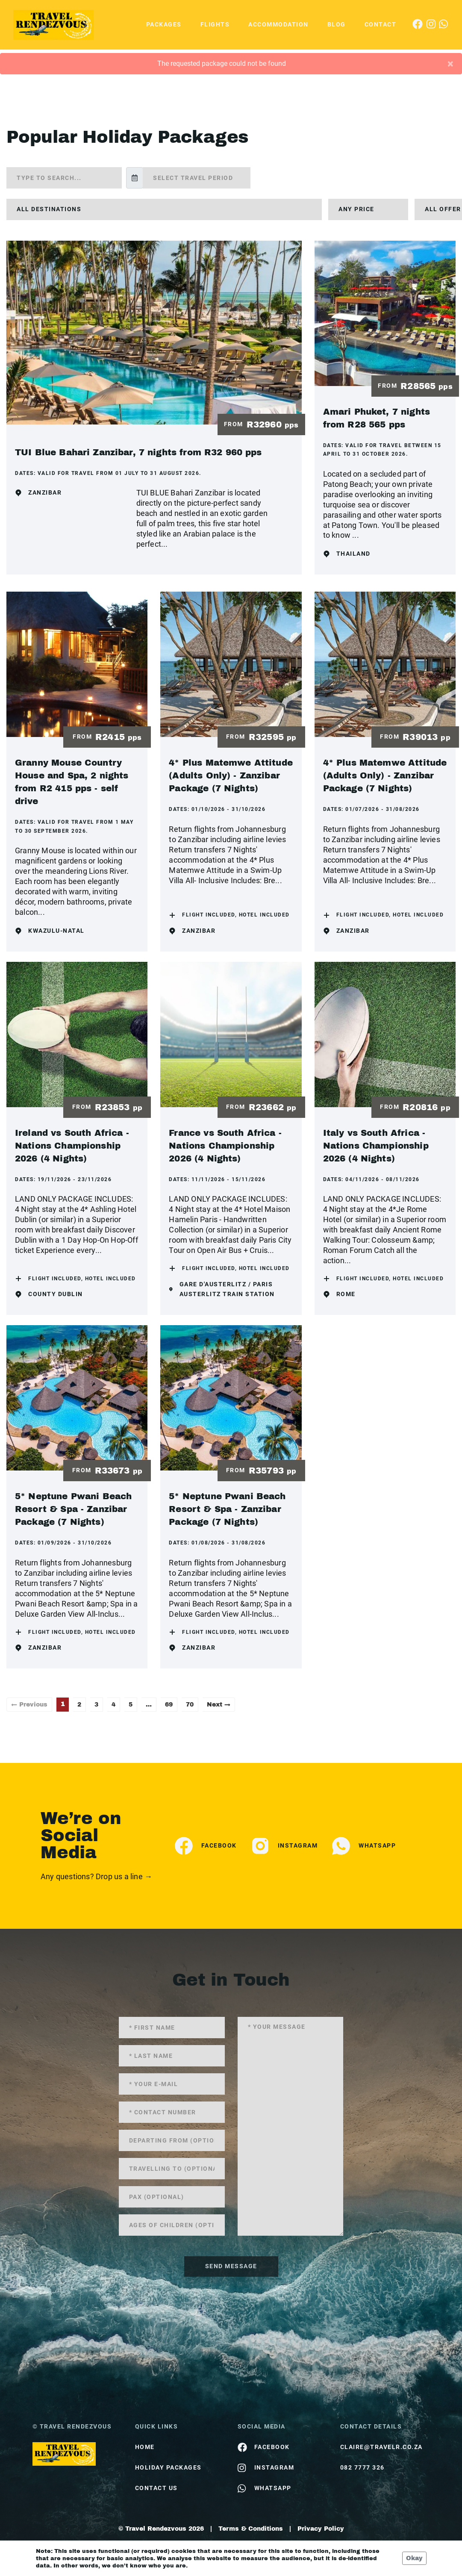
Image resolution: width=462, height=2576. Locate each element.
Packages (164, 24)
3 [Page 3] (96, 1704)
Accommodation (278, 24)
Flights (215, 24)
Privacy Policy (320, 2529)
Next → (218, 1704)
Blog (336, 24)
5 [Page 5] (130, 1704)
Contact (381, 24)
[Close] (450, 63)
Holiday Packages (168, 2467)
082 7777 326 (362, 2467)
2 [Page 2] (79, 1704)
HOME (145, 2446)
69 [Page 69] (169, 1704)
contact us (156, 2488)
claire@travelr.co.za (381, 2446)
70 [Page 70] (190, 1704)
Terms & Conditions (250, 2529)
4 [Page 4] (113, 1704)
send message (231, 2266)
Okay (414, 2558)
